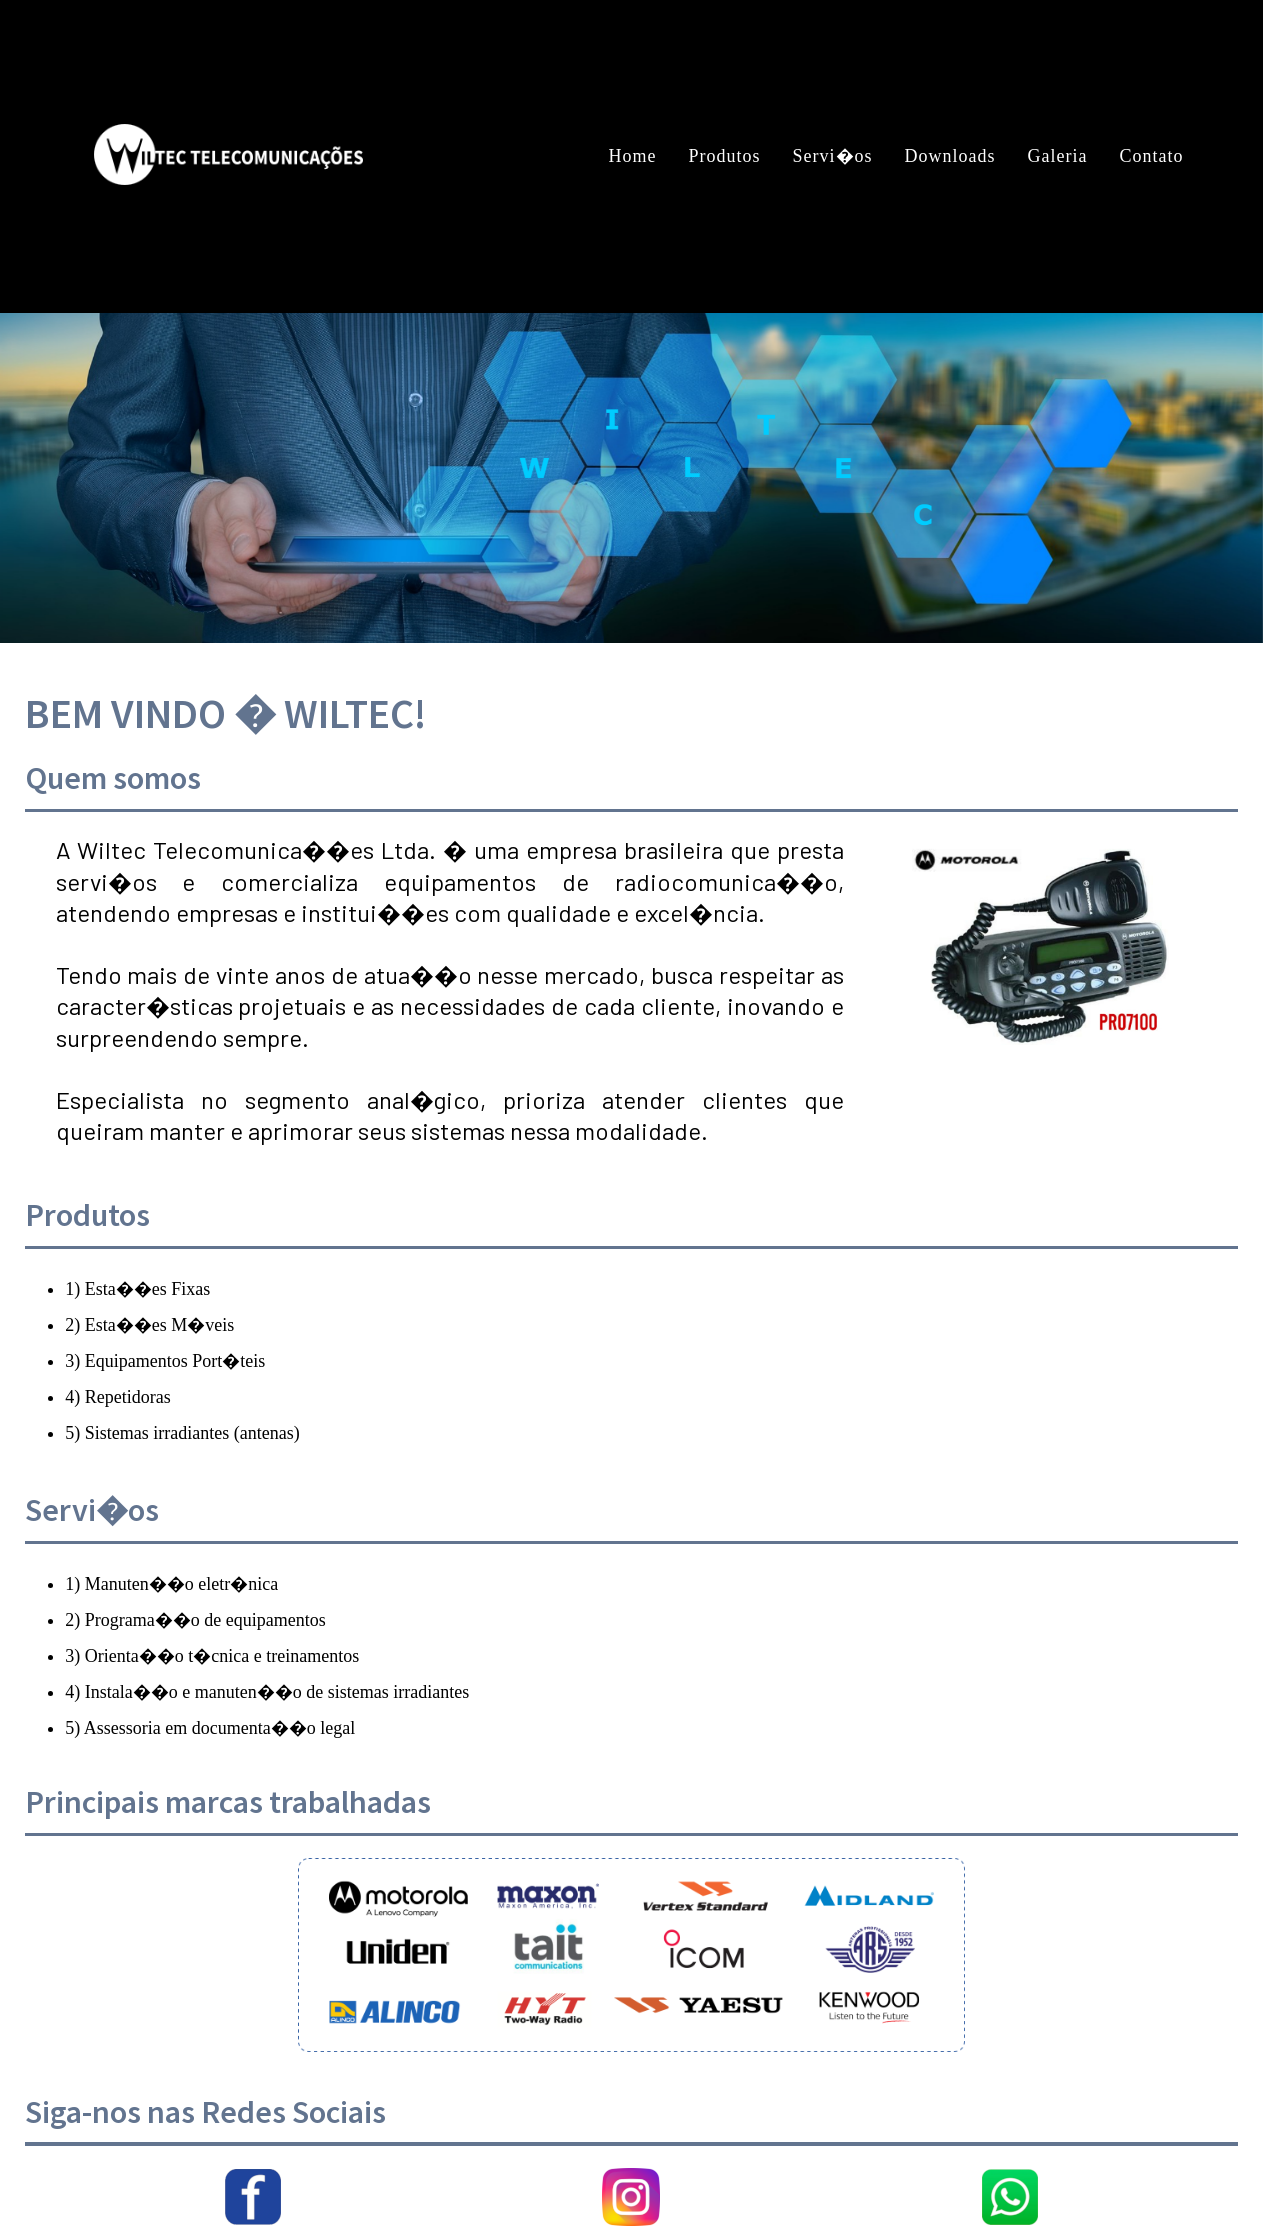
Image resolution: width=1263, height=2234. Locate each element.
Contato (1151, 156)
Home (633, 156)
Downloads (950, 156)
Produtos (725, 156)
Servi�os (833, 156)
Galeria (1058, 156)
